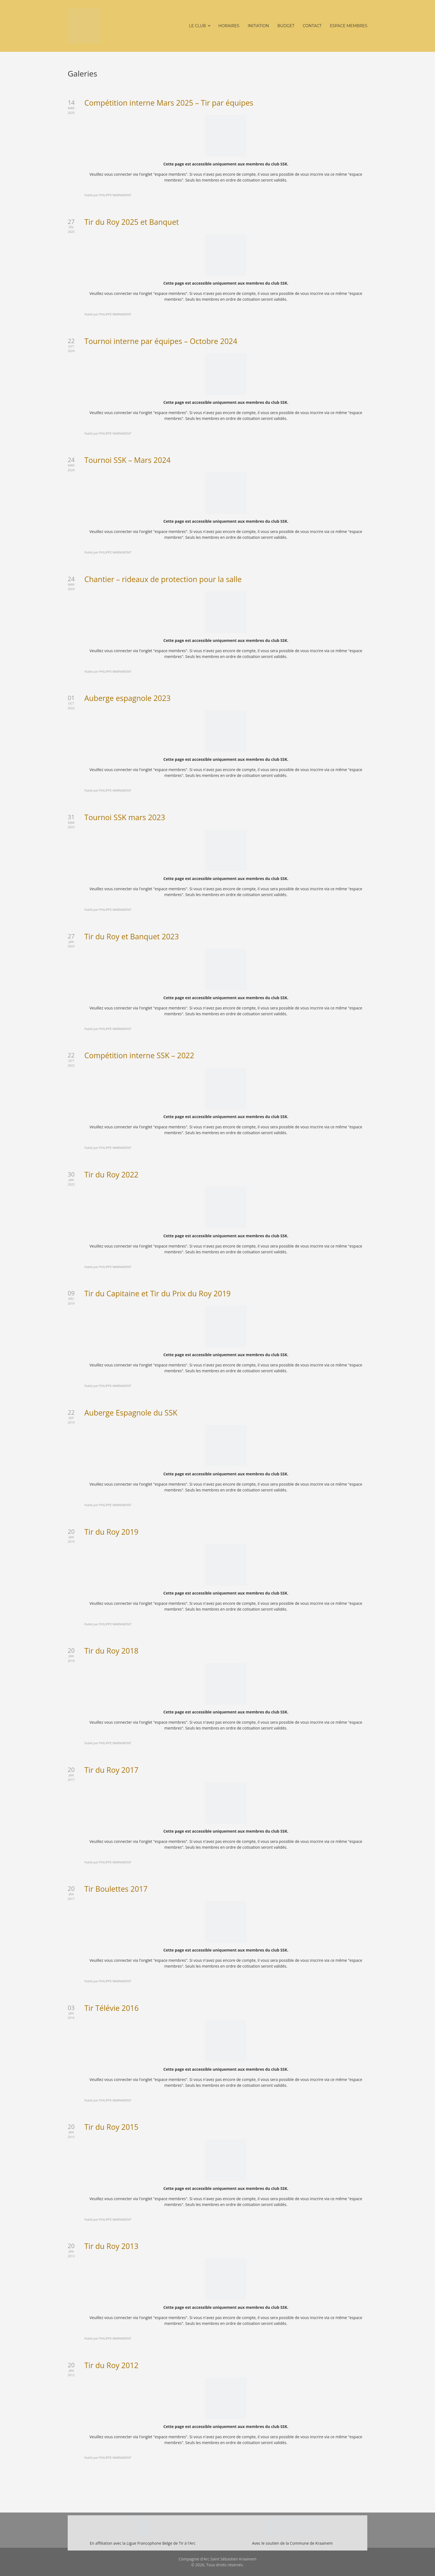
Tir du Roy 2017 (111, 1770)
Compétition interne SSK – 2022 (139, 1055)
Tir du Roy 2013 (111, 2246)
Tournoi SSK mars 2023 (124, 817)
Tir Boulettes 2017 (116, 1889)
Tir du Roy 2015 (111, 2127)
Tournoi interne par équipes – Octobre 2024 (160, 341)
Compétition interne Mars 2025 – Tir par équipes (168, 103)
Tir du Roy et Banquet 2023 (131, 936)
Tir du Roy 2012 (111, 2365)
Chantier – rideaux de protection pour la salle (163, 579)
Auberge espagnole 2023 (127, 698)
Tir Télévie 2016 (111, 2008)
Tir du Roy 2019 (111, 1532)
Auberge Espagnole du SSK (130, 1412)
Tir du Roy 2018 (111, 1651)
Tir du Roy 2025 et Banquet (131, 222)
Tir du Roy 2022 (111, 1174)
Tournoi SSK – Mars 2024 (127, 460)
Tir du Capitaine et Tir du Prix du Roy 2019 (157, 1293)
